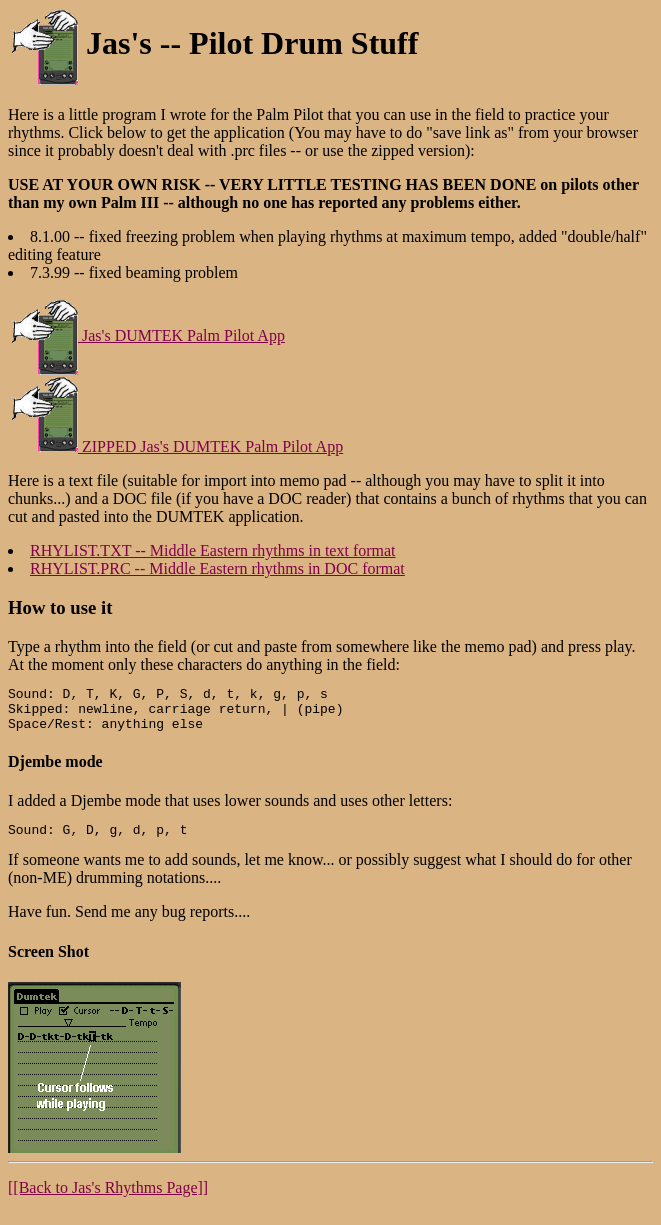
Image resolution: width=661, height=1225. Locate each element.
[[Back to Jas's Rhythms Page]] (108, 1199)
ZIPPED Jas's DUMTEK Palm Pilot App (175, 446)
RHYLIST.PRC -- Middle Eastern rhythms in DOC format (217, 568)
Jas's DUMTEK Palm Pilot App (146, 335)
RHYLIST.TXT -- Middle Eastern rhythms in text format (213, 550)
